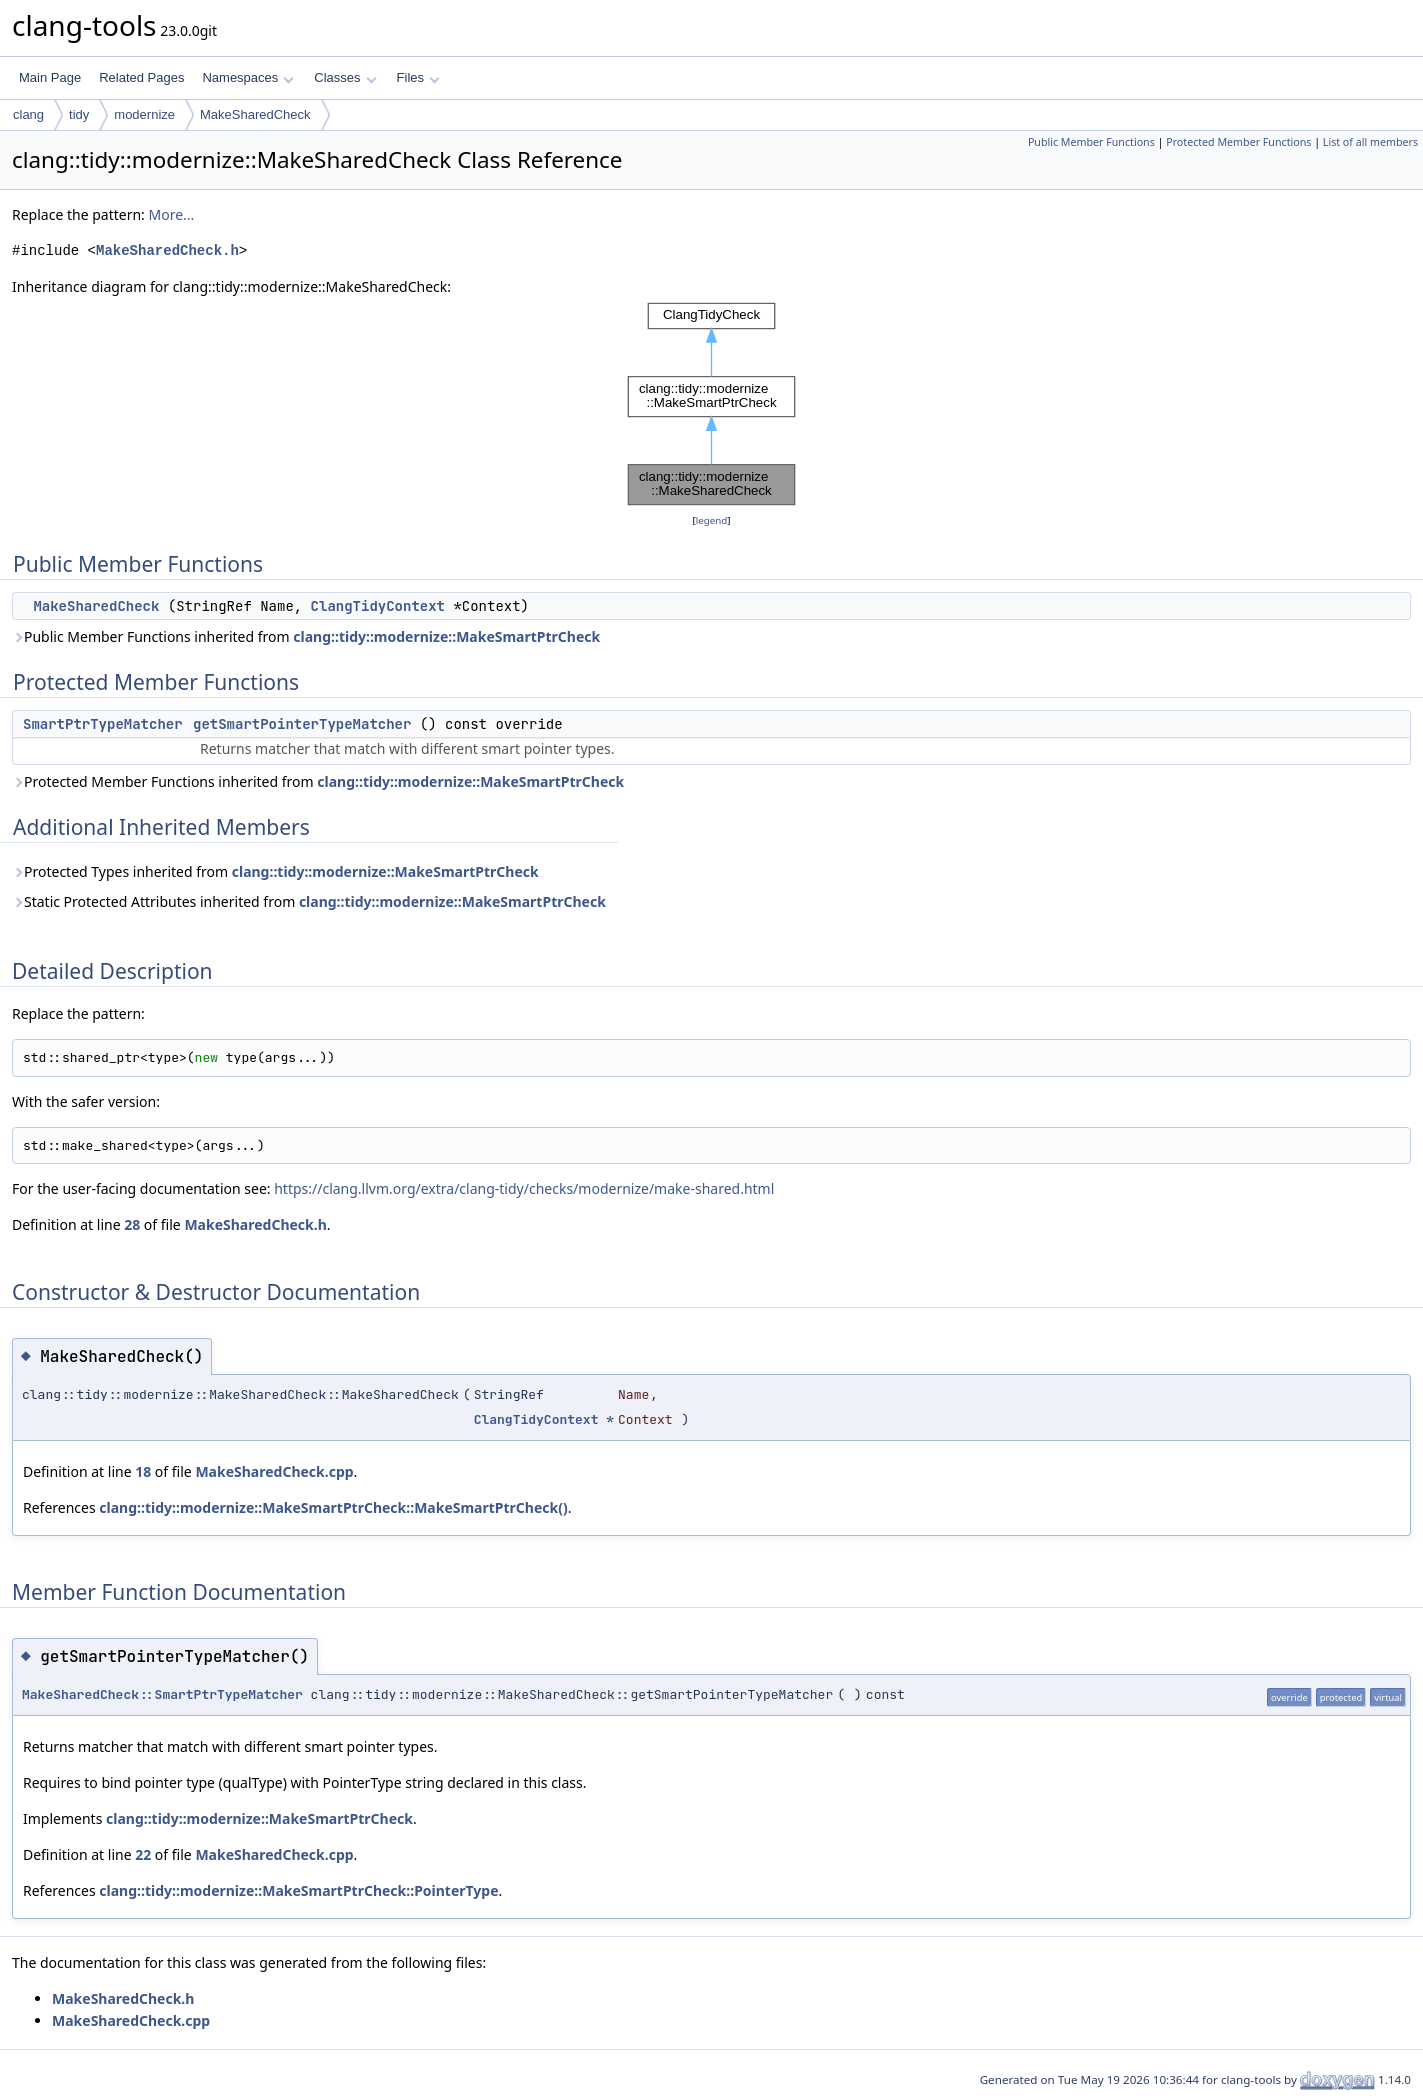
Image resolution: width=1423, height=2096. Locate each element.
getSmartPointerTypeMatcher (302, 724)
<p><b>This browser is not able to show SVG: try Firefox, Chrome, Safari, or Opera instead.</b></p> (712, 404)
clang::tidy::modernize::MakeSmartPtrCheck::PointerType (298, 1890)
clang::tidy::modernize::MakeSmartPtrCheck (446, 636)
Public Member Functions (1091, 142)
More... (171, 214)
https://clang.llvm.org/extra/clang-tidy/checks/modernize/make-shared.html (524, 1188)
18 (143, 1471)
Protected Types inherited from (275, 871)
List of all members (1370, 142)
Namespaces (247, 77)
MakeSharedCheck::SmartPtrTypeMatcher (162, 1694)
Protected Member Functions (1238, 142)
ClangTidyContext (378, 606)
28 (132, 1224)
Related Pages (141, 77)
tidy (79, 114)
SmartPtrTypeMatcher (103, 724)
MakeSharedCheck (255, 114)
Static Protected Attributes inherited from (309, 901)
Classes (345, 77)
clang (28, 114)
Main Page (50, 77)
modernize (144, 114)
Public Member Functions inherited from (306, 636)
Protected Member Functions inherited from (318, 781)
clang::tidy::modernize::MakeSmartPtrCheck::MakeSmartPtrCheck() (333, 1507)
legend (712, 520)
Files (418, 77)
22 (143, 1854)
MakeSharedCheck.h (167, 250)
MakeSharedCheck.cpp (274, 1471)
